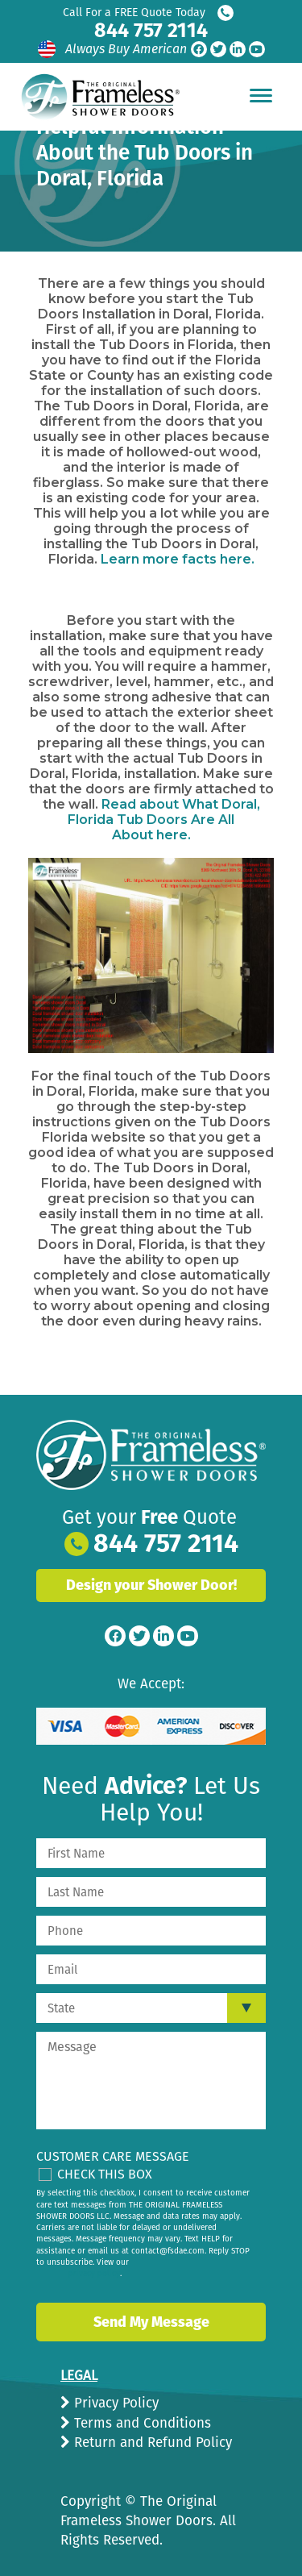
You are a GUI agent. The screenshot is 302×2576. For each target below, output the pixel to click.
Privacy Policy (114, 2403)
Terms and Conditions (140, 2423)
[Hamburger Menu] (261, 95)
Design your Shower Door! (151, 1585)
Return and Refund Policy (151, 2442)
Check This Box (104, 2174)
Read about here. (164, 820)
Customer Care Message (112, 2156)
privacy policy (94, 2273)
